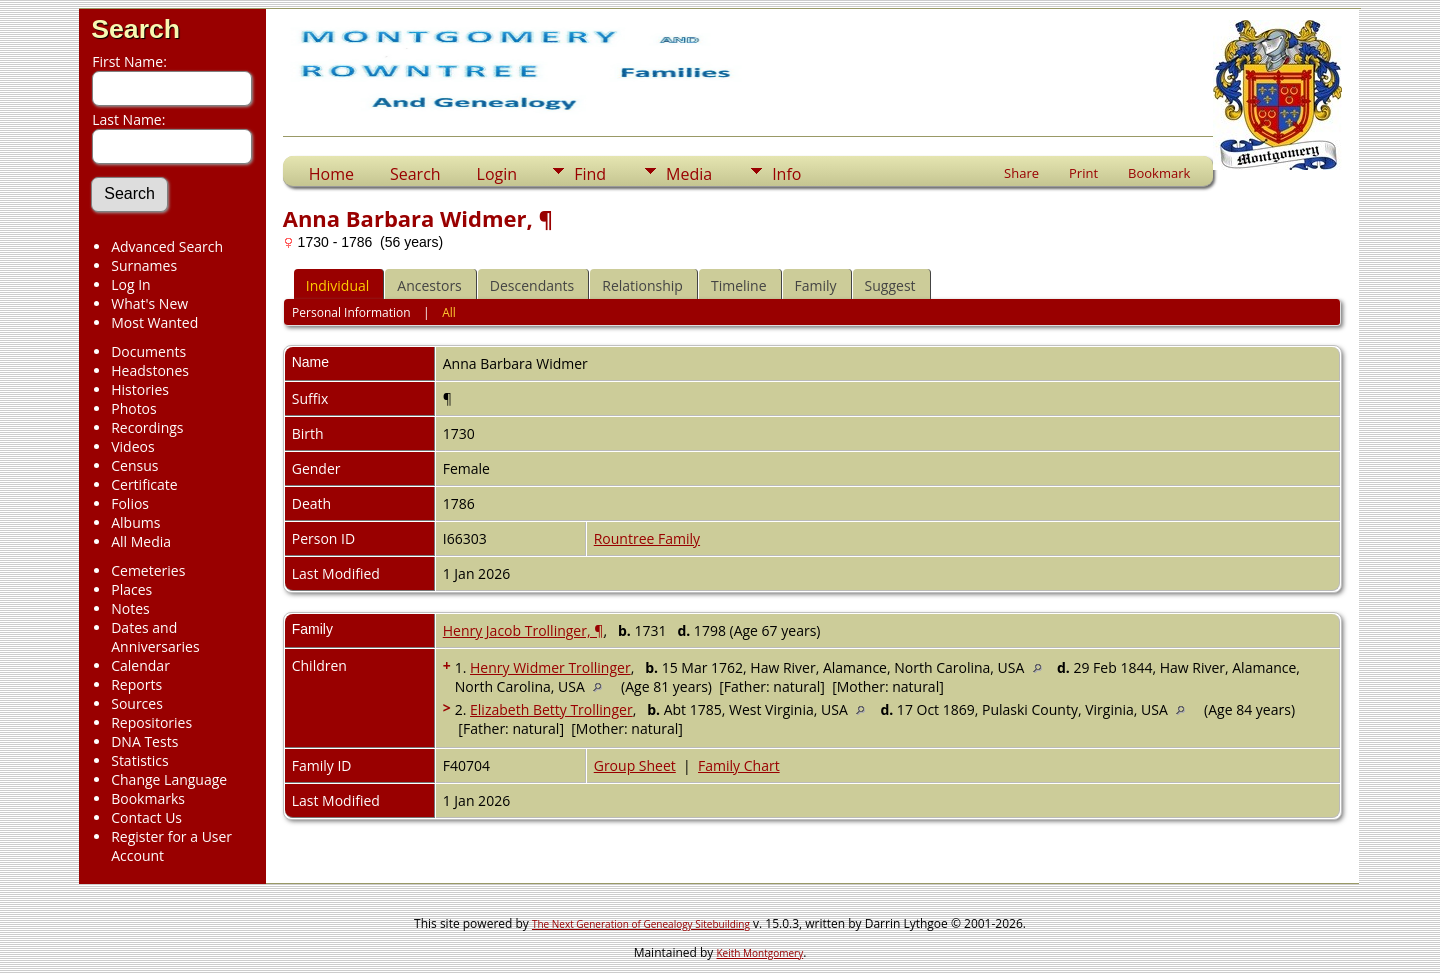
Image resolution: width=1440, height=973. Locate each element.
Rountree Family (647, 538)
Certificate (144, 484)
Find (590, 174)
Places (131, 589)
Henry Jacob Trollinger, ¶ (523, 630)
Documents (148, 351)
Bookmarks (148, 798)
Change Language (169, 779)
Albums (135, 522)
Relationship (642, 285)
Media (689, 174)
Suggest (890, 285)
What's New (149, 303)
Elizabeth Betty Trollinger (551, 709)
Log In (130, 284)
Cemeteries (148, 570)
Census (134, 465)
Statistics (140, 760)
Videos (132, 446)
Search (135, 29)
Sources (137, 703)
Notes (130, 608)
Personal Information (351, 312)
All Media (141, 541)
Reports (136, 684)
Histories (140, 389)
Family (816, 285)
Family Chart (739, 765)
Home (331, 174)
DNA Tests (144, 741)
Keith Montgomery (760, 953)
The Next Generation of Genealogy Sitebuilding (641, 924)
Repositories (151, 722)
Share (1021, 173)
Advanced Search (167, 246)
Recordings (147, 427)
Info (786, 174)
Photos (134, 408)
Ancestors (429, 285)
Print (1083, 173)
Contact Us (146, 817)
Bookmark (1159, 173)
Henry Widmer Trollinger (550, 667)
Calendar (140, 665)
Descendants (532, 285)
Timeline (739, 285)
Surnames (144, 265)
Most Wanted (154, 322)
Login (497, 174)
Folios (130, 503)
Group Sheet (635, 765)
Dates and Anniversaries (155, 637)
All (449, 312)
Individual (338, 285)
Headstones (150, 370)
